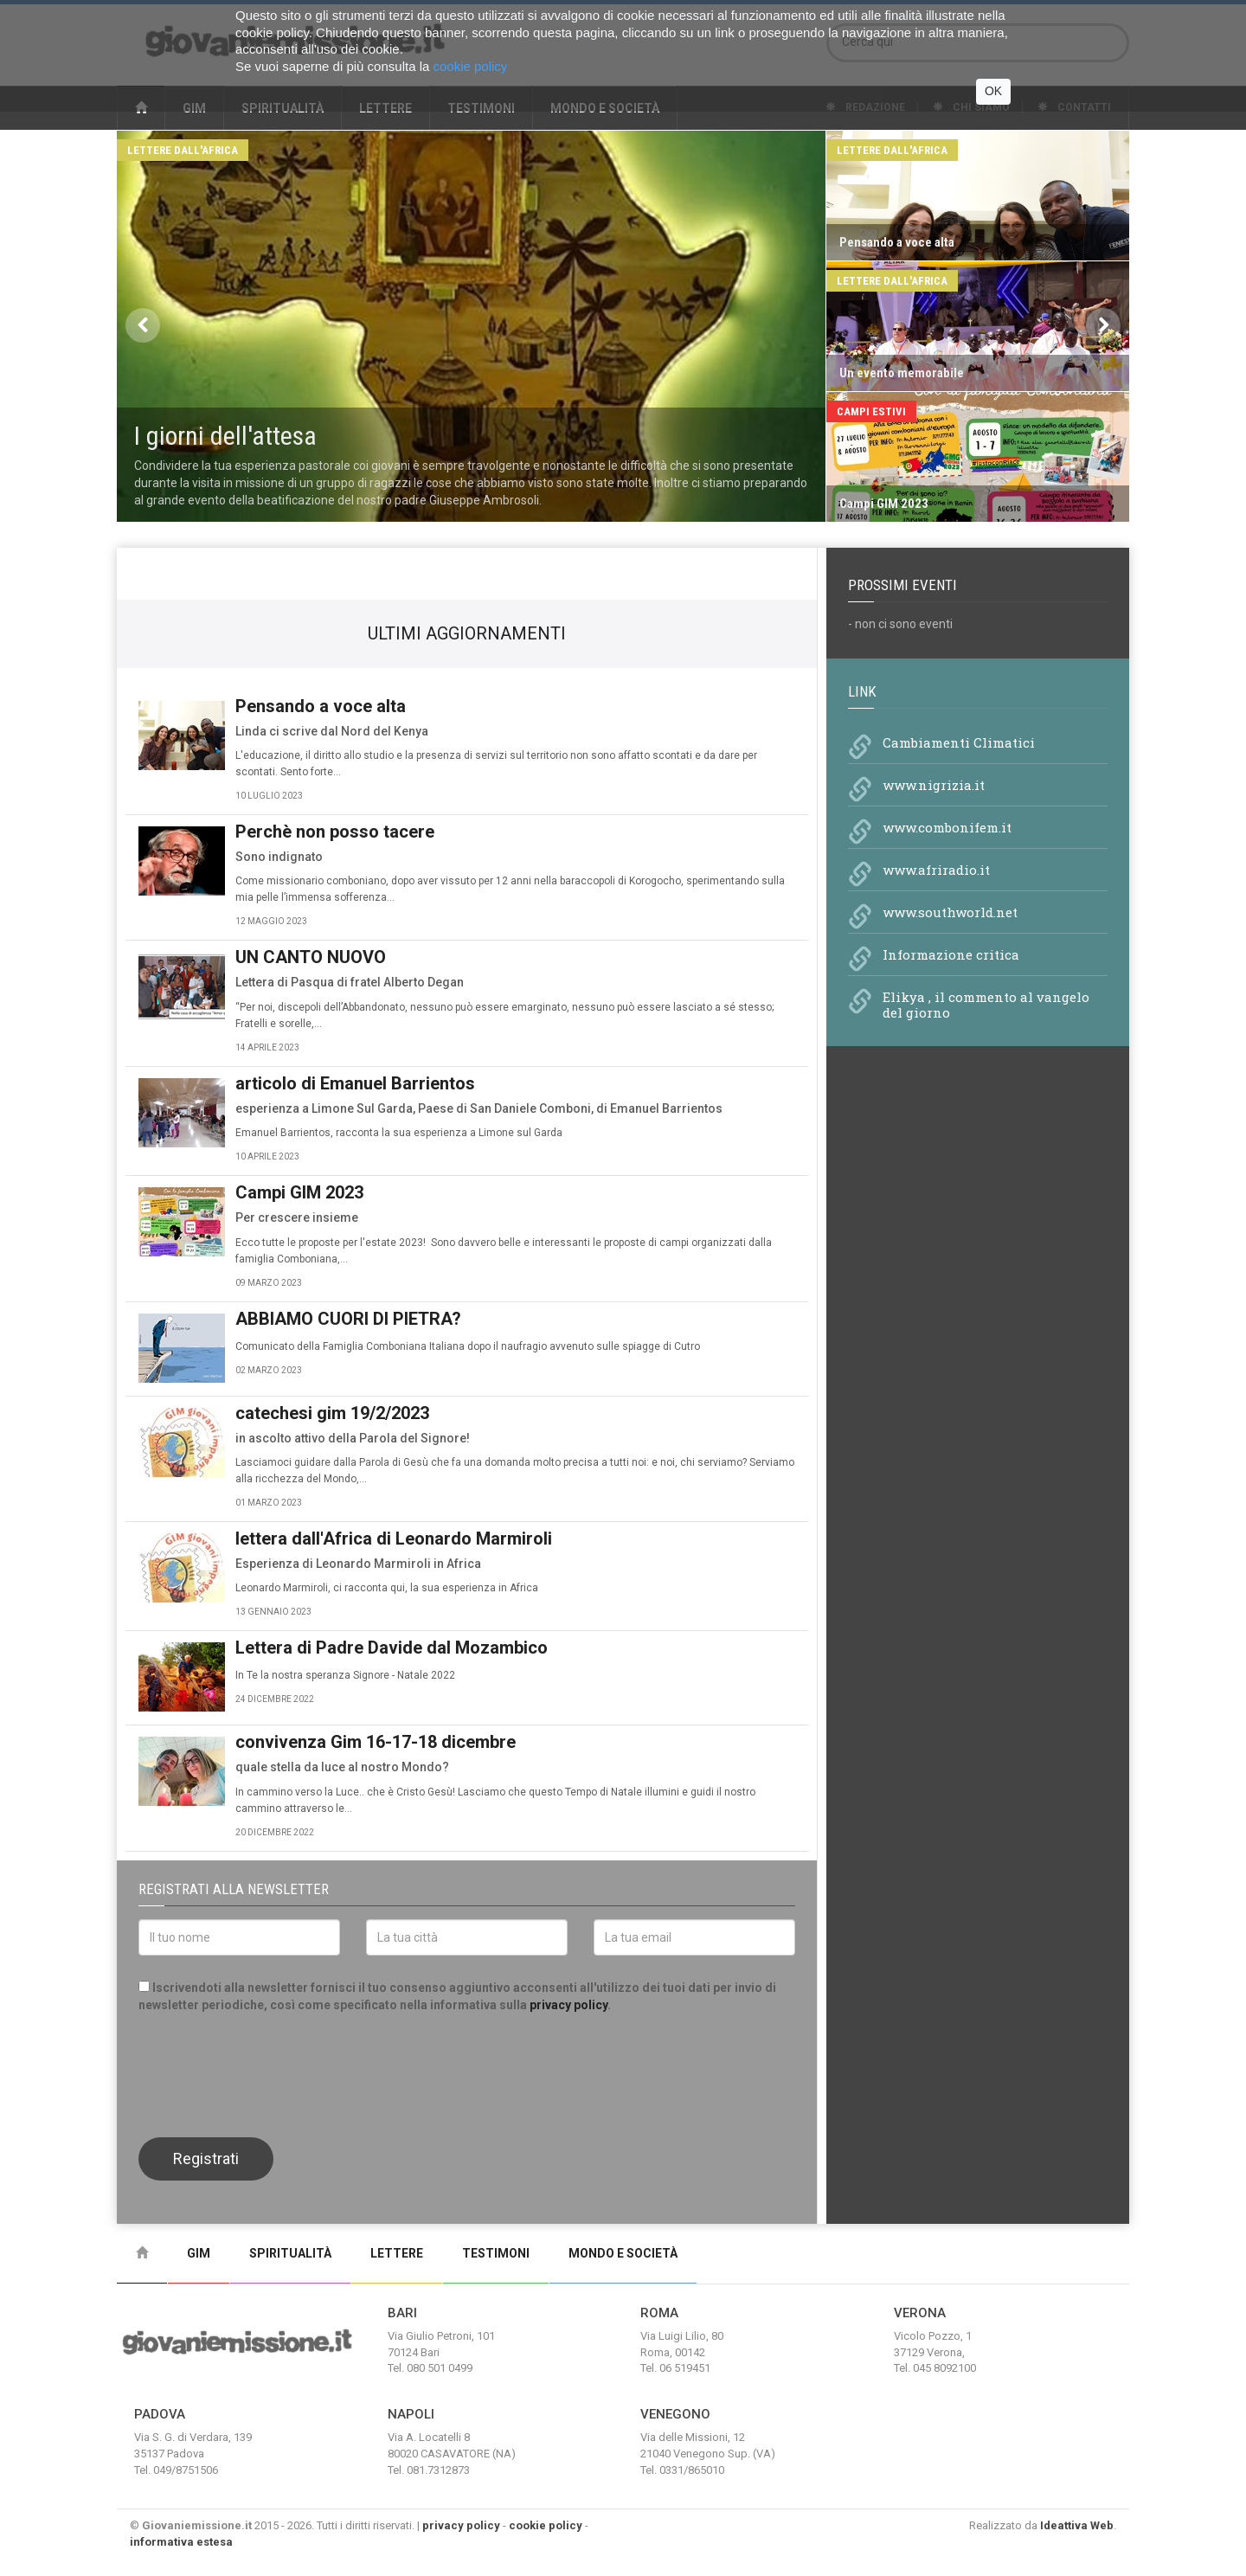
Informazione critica (951, 954)
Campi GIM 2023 (299, 1192)
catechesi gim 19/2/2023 (332, 1413)
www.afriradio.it (936, 869)
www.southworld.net (950, 912)
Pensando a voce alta (320, 706)
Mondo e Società (623, 2253)
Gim (198, 2253)
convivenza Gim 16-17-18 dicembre (375, 1741)
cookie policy (545, 2525)
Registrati (206, 2158)
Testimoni (496, 2253)
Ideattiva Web (1077, 2525)
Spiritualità (290, 2253)
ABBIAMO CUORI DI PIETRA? (348, 1318)
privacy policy (568, 2005)
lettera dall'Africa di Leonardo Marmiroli (393, 1538)
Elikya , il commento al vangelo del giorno (986, 1004)
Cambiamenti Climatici (959, 742)
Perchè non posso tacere (334, 831)
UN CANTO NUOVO (310, 957)
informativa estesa (181, 2541)
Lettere (396, 2253)
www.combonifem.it (947, 827)
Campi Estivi (871, 411)
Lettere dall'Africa (182, 150)
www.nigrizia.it (934, 785)
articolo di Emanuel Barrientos (355, 1083)
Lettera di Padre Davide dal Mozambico (391, 1647)
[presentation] (269, 2073)
